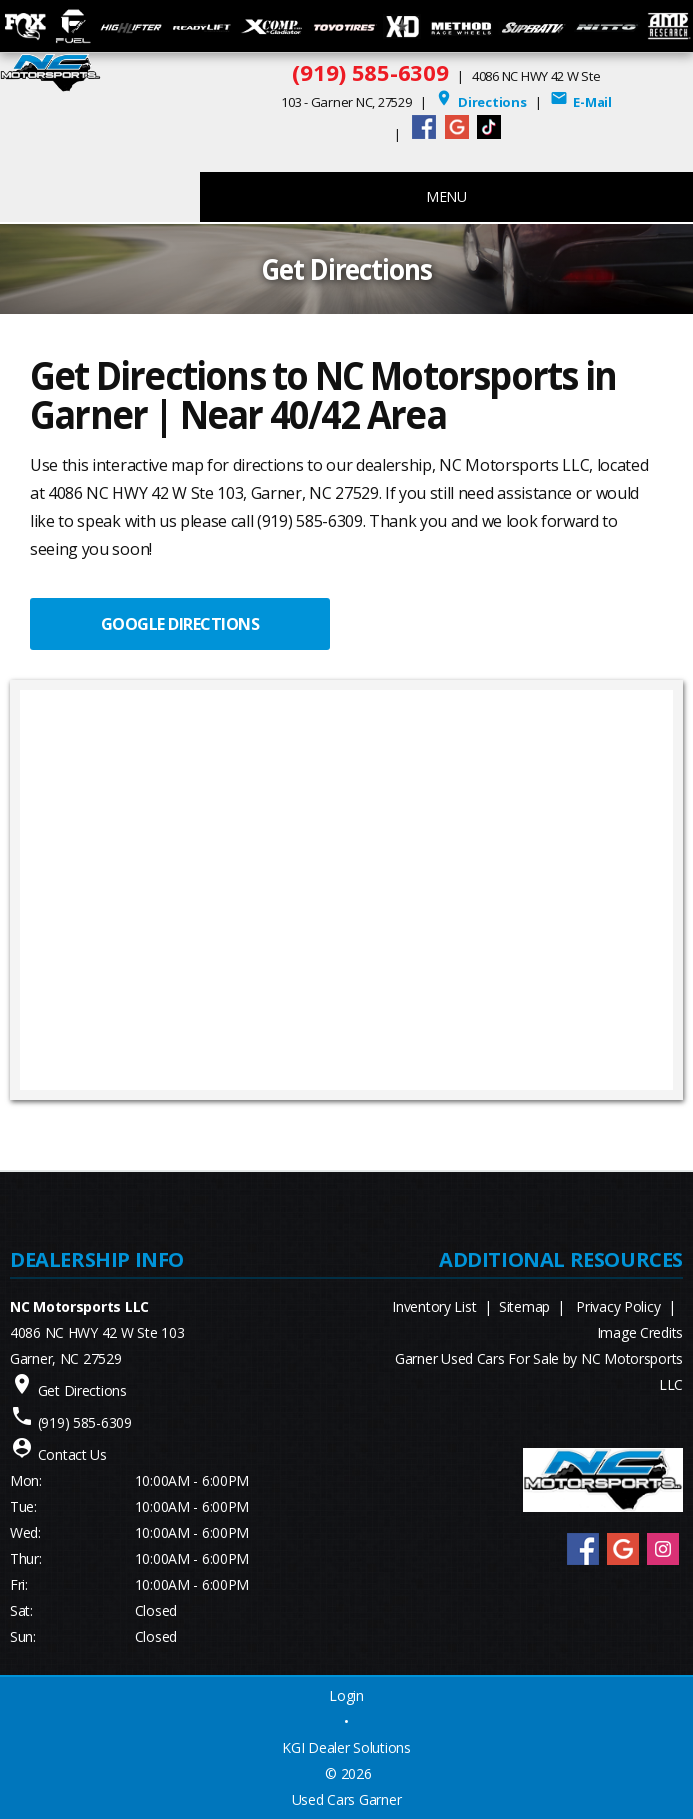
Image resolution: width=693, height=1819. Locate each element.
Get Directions (82, 1390)
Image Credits (640, 1332)
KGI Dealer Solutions (346, 1747)
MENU (446, 196)
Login (346, 1695)
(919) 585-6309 (370, 72)
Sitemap (524, 1306)
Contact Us (72, 1454)
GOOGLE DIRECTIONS (180, 624)
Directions (481, 102)
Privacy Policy (618, 1306)
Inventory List (434, 1306)
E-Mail (581, 102)
